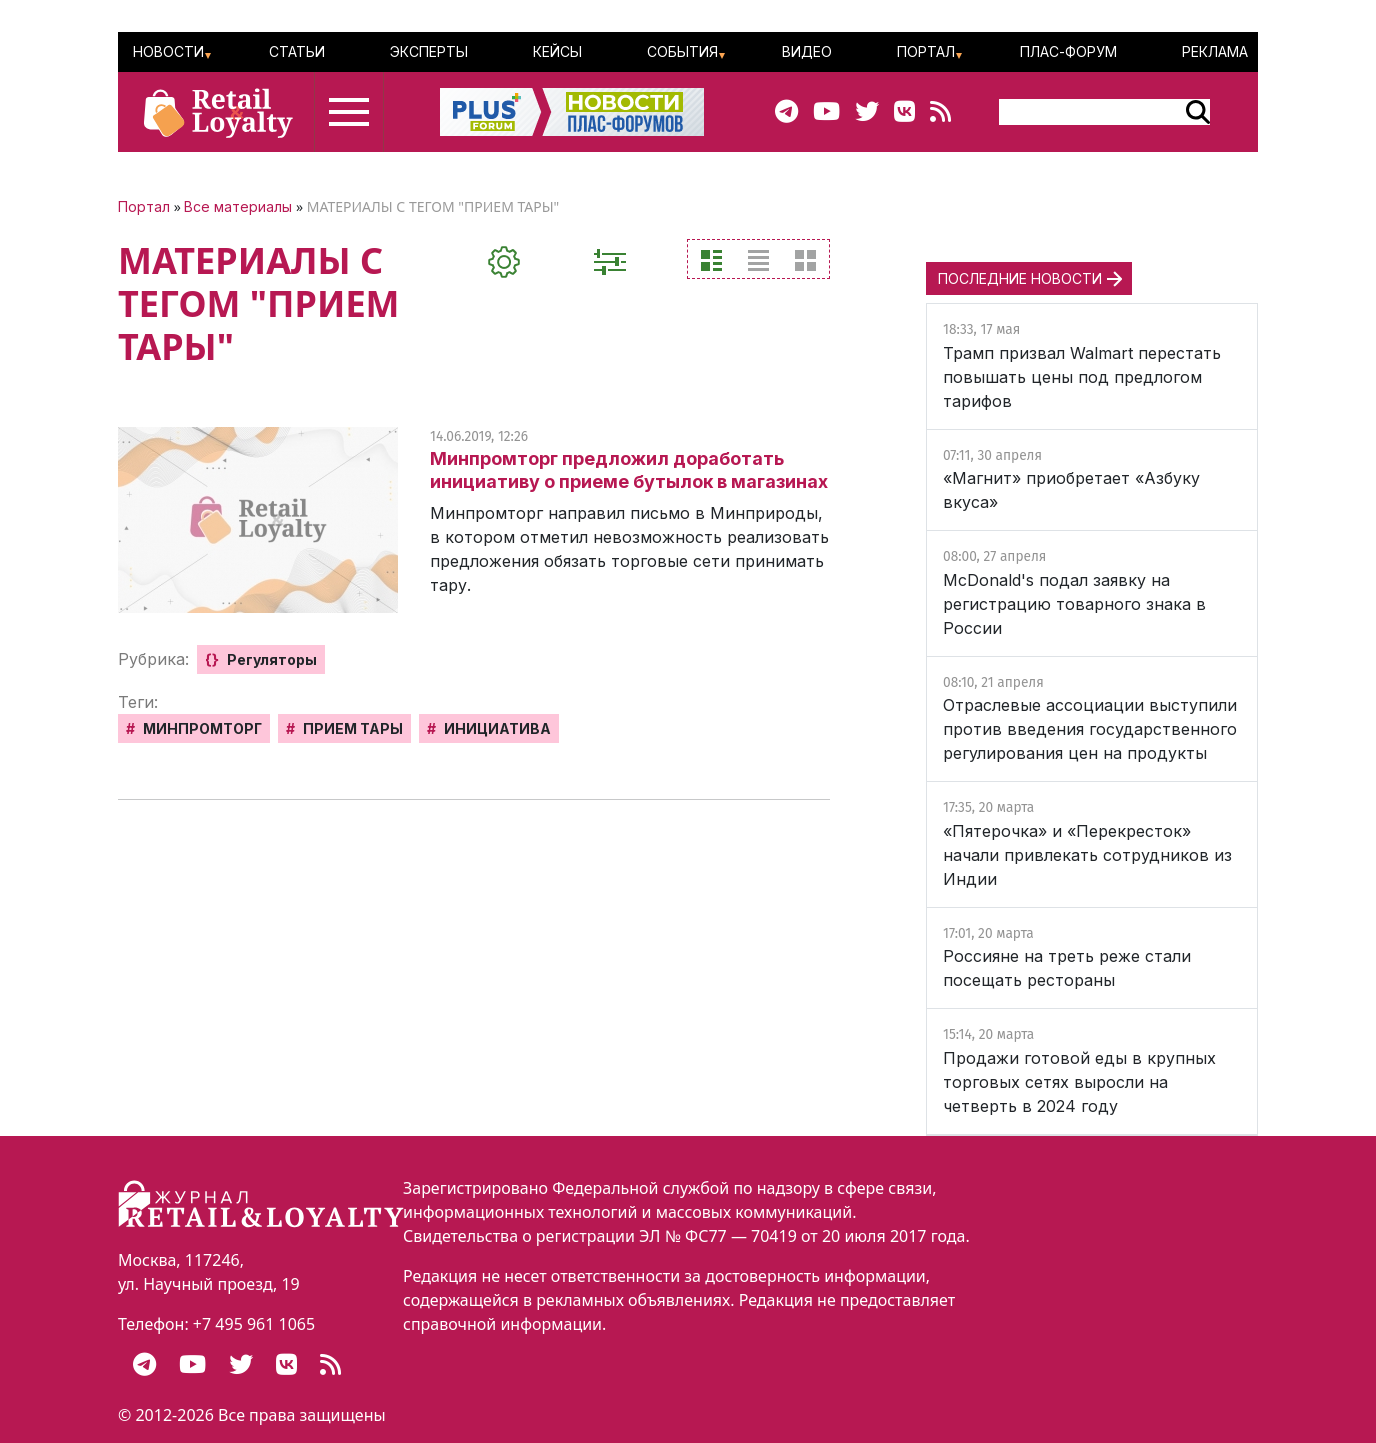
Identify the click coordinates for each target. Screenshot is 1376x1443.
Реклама (1215, 51)
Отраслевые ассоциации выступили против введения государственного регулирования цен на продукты (1090, 729)
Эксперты (429, 51)
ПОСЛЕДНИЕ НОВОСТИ (1020, 278)
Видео (807, 51)
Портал (926, 51)
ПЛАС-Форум (1068, 51)
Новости (168, 51)
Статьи (297, 51)
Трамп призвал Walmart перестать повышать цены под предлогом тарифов (1082, 377)
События (682, 51)
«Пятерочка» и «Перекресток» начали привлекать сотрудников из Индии (1087, 855)
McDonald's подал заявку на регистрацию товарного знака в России (1074, 604)
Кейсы (557, 51)
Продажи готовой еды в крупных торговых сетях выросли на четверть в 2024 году (1079, 1082)
